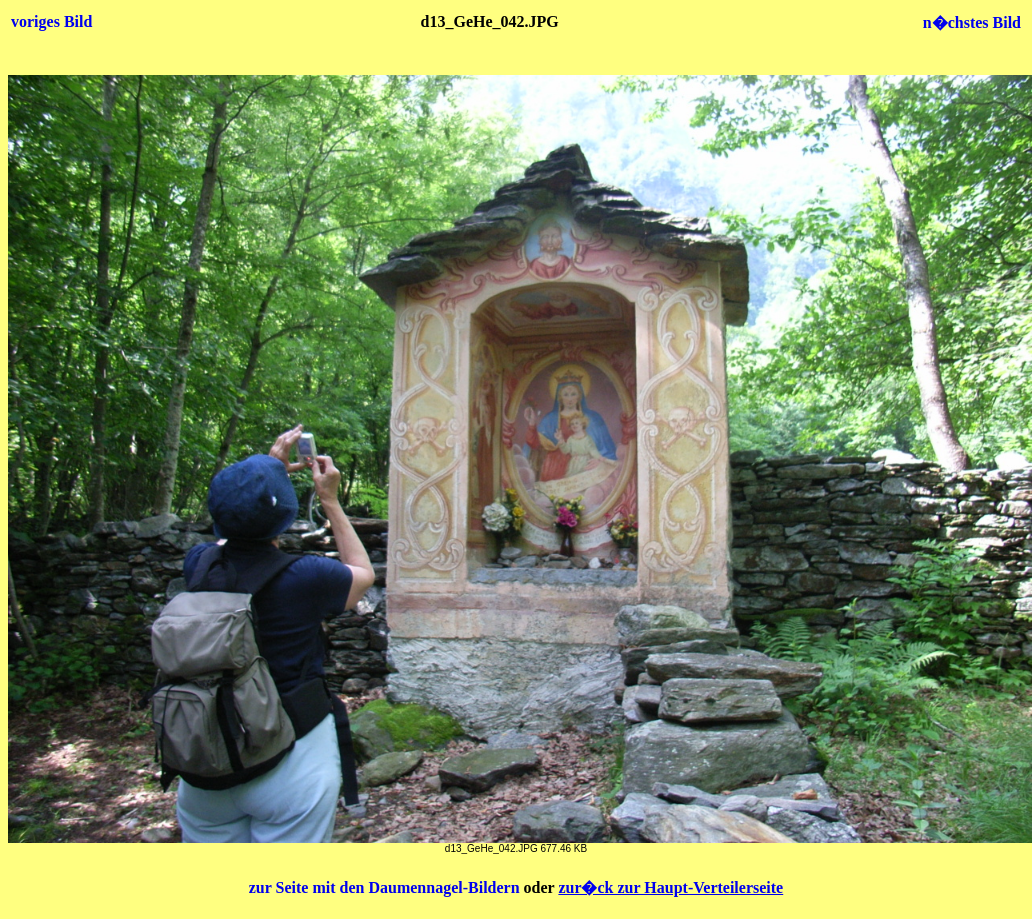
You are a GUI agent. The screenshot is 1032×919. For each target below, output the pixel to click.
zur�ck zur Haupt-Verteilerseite (670, 887)
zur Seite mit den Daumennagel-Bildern (386, 887)
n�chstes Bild (972, 22)
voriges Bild (51, 21)
